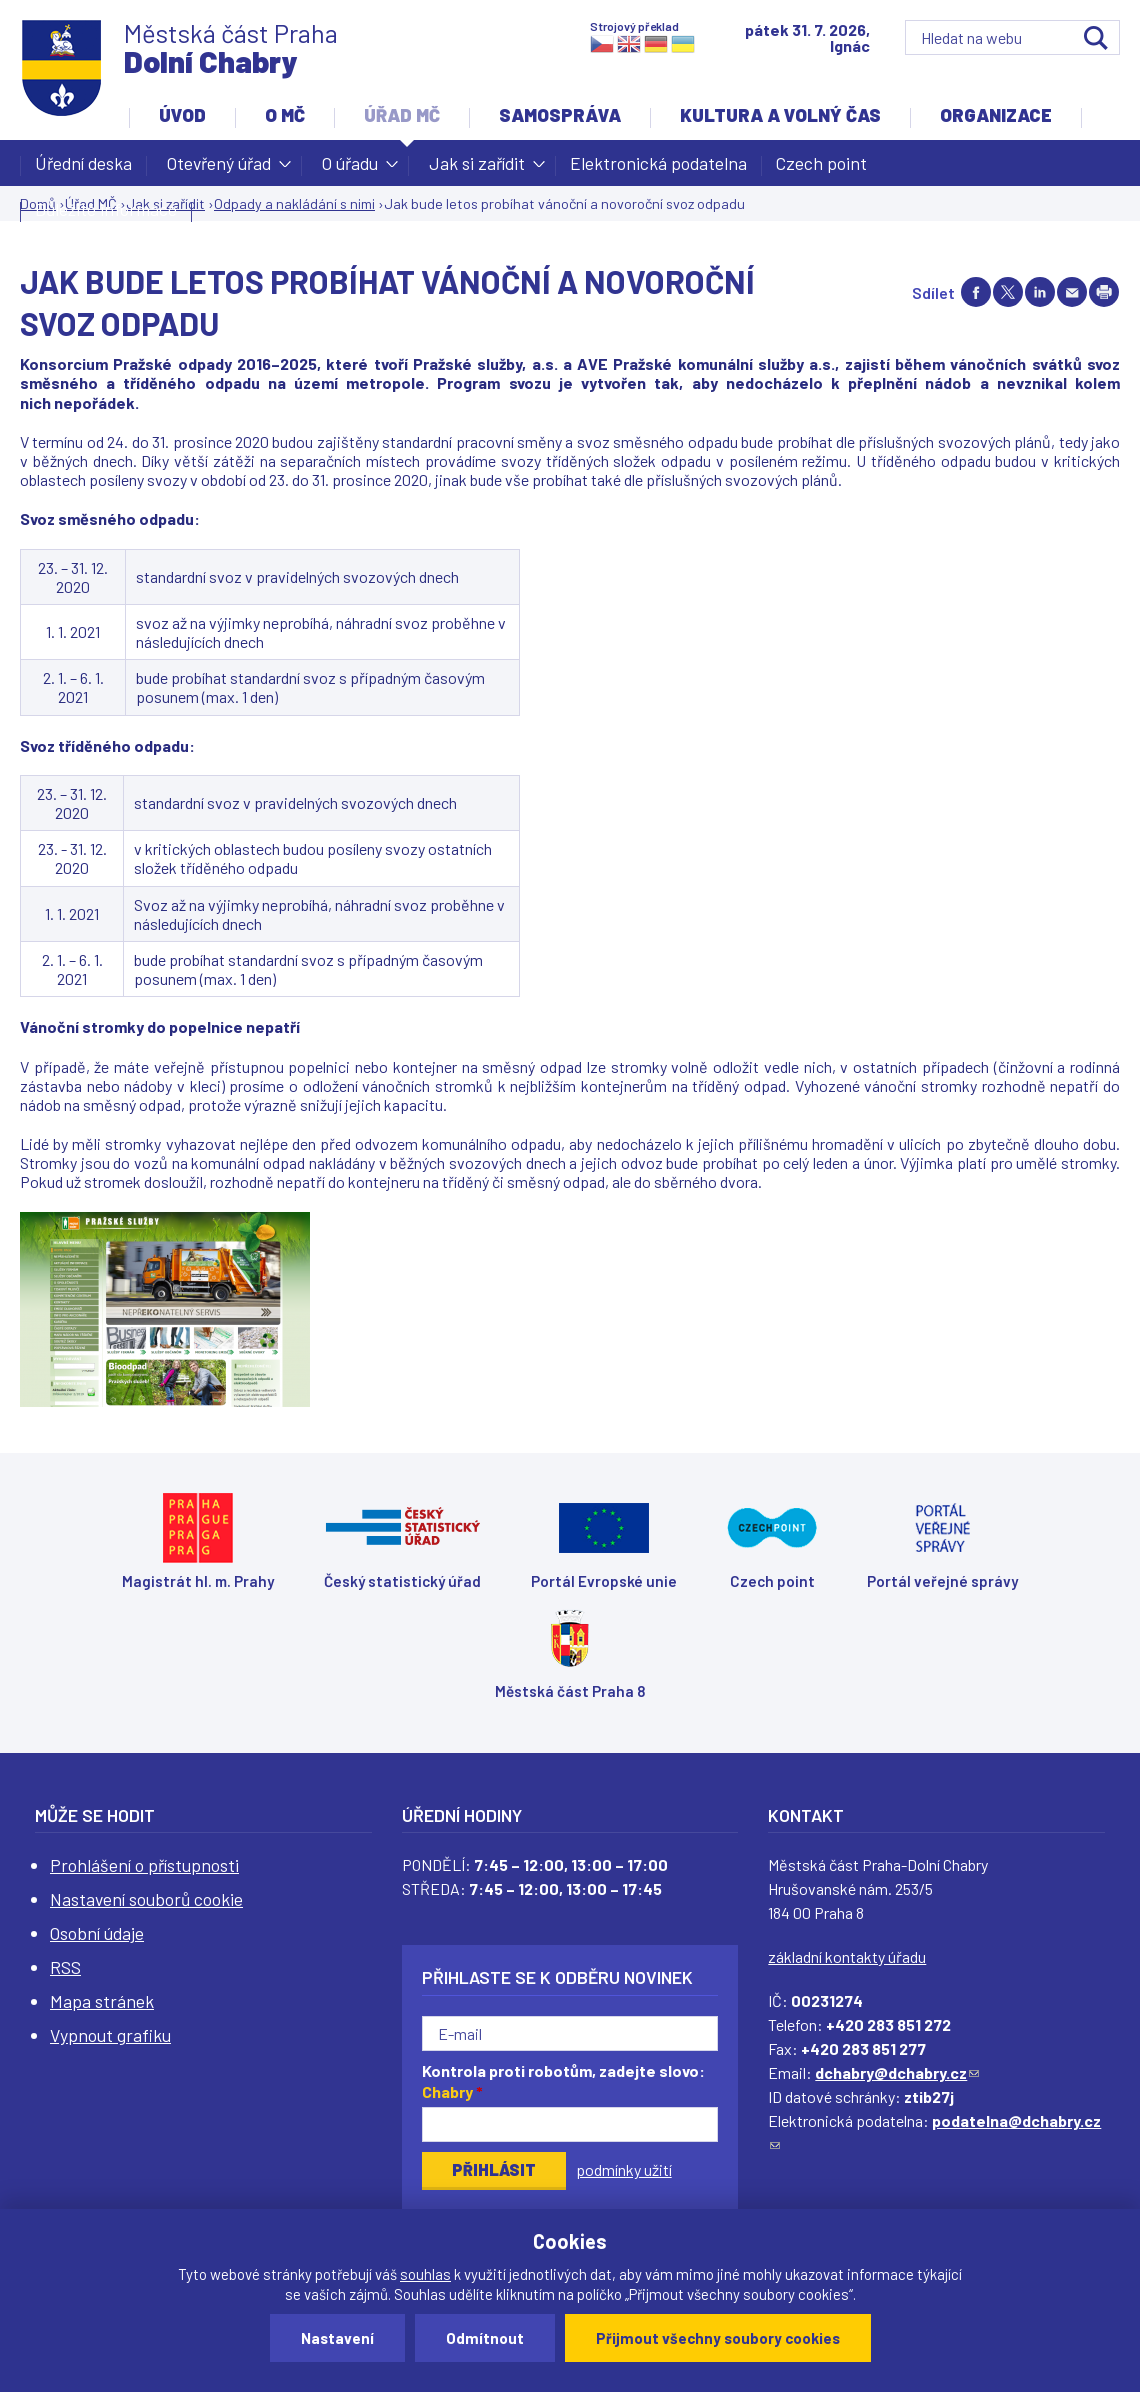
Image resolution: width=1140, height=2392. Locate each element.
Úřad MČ (402, 115)
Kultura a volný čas (780, 115)
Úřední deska (83, 163)
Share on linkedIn (1040, 292)
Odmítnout (485, 2338)
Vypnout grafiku (110, 2035)
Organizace (996, 115)
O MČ (285, 115)
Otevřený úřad (219, 169)
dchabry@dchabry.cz (897, 2072)
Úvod (182, 115)
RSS (65, 1967)
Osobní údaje (97, 1933)
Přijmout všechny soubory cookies (718, 2338)
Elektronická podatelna (658, 163)
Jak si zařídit (477, 169)
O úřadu (350, 169)
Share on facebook (976, 292)
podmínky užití (624, 2169)
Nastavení (337, 2338)
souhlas (425, 2274)
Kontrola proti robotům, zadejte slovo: (563, 2081)
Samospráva (560, 115)
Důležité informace (106, 209)
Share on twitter (1008, 292)
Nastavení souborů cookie (146, 1899)
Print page (1104, 292)
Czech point (821, 163)
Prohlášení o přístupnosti (144, 1865)
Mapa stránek (102, 2001)
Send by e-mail (1072, 292)
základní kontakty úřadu (847, 1956)
